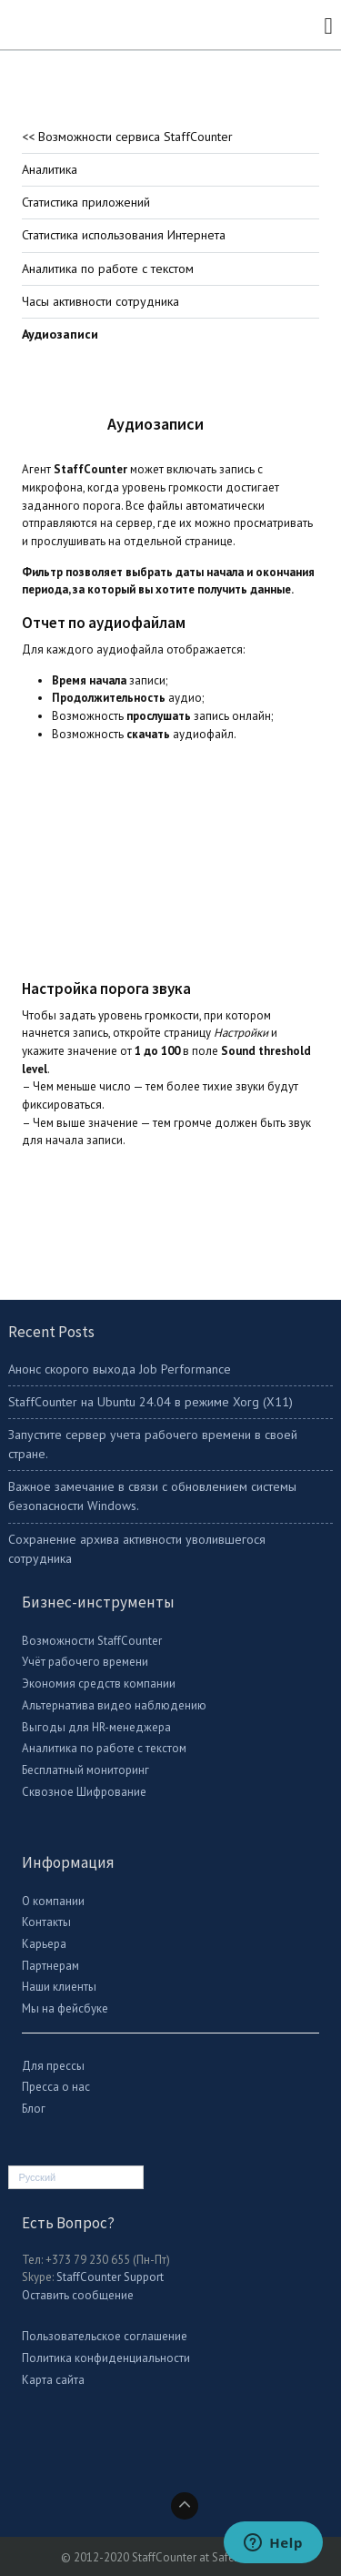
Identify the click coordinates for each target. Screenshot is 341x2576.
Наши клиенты (59, 1986)
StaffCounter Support (110, 2277)
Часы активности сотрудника (100, 301)
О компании (53, 1901)
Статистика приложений (86, 202)
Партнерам (50, 1965)
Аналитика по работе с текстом (108, 268)
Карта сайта (53, 2380)
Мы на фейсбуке (65, 2008)
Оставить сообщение (78, 2295)
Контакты (46, 1922)
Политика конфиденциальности (106, 2358)
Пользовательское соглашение (104, 2336)
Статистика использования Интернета (124, 235)
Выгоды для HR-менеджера (96, 1727)
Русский (36, 2177)
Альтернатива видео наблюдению (114, 1705)
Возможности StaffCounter (92, 1640)
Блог (33, 2108)
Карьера (44, 1944)
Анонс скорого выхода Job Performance (119, 1369)
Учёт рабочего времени (85, 1661)
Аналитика (49, 169)
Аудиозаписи (60, 334)
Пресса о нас (56, 2086)
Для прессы (53, 2066)
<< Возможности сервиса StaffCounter (127, 136)
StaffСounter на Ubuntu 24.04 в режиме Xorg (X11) (150, 1402)
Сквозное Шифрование (84, 1792)
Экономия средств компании (99, 1683)
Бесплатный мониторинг (85, 1770)
